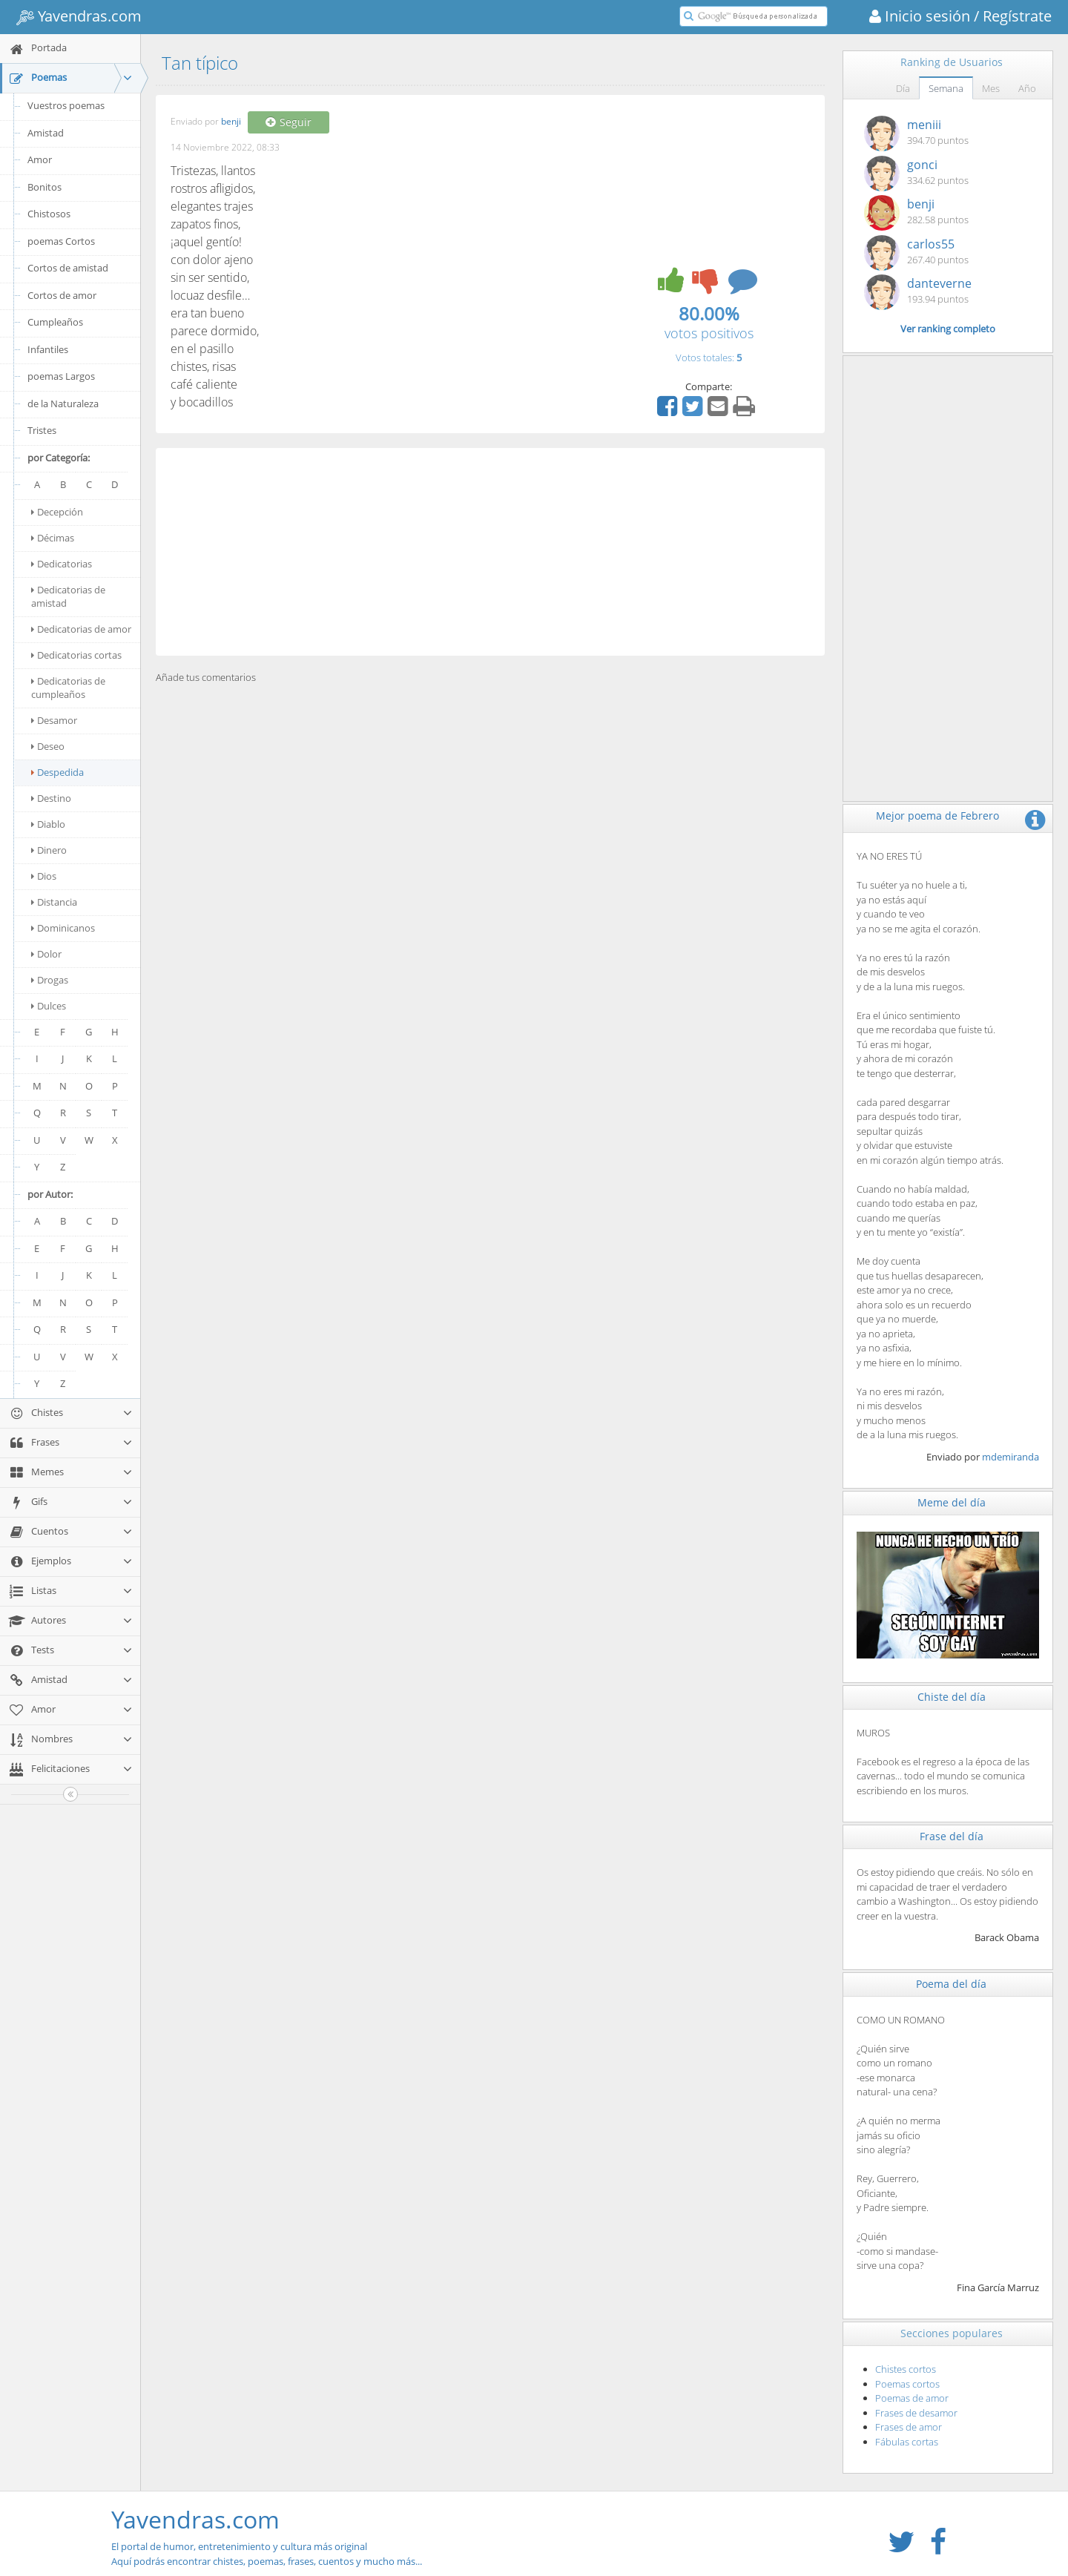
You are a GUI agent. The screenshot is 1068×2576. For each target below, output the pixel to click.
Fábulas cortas (906, 2441)
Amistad (45, 132)
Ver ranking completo (947, 328)
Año (1027, 88)
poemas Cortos (61, 241)
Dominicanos (63, 928)
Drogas (49, 979)
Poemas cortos (907, 2384)
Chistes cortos (905, 2369)
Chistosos (48, 213)
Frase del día (951, 1836)
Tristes (41, 430)
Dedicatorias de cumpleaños (68, 687)
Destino (51, 798)
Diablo (48, 824)
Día (903, 88)
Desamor (54, 720)
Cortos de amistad (67, 267)
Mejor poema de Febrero (937, 815)
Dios (43, 876)
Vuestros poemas (66, 105)
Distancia (54, 902)
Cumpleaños (55, 322)
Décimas (52, 537)
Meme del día (951, 1502)
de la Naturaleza (63, 403)
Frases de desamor (916, 2412)
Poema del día (951, 1984)
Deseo (48, 746)
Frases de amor (908, 2427)
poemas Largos (61, 376)
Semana (946, 88)
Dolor (46, 954)
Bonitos (44, 187)
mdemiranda (1010, 1456)
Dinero (49, 850)
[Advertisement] (490, 552)
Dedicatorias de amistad (68, 596)
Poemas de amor (912, 2398)
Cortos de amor (61, 295)
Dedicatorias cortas (76, 655)
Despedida (57, 772)
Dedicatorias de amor (81, 629)
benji (231, 122)
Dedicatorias (61, 563)
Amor (39, 159)
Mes (991, 88)
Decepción (57, 511)
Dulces (48, 1005)
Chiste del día (951, 1697)
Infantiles (47, 349)
